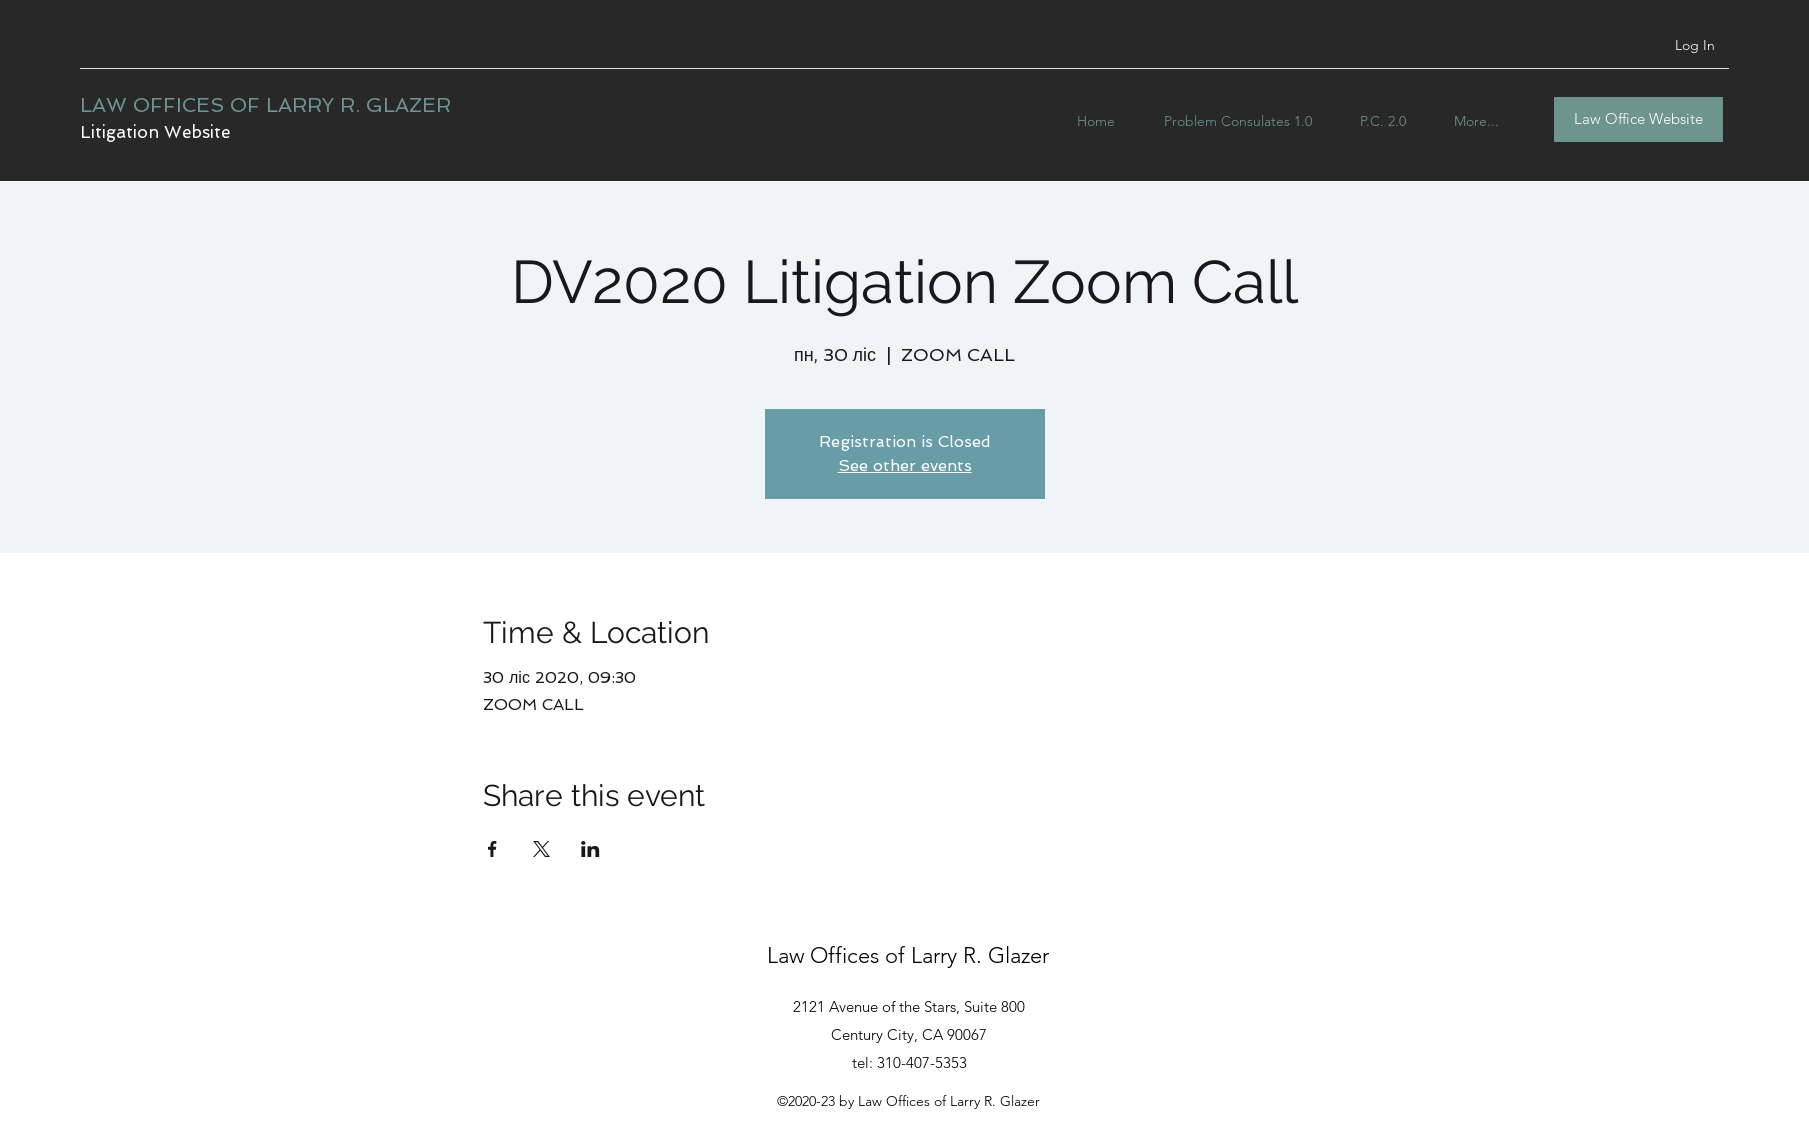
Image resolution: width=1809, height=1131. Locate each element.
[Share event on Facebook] (492, 849)
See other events (905, 465)
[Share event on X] (541, 849)
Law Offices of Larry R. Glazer (908, 955)
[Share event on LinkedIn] (590, 849)
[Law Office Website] (1638, 119)
